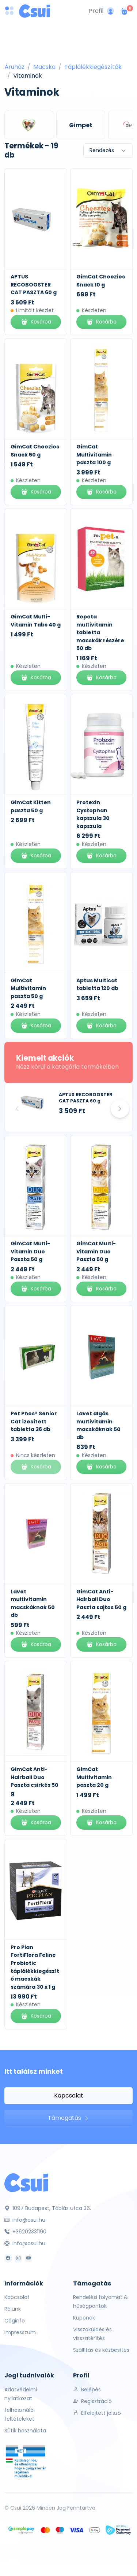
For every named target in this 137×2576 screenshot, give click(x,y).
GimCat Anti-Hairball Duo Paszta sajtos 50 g (101, 1599)
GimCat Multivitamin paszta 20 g (94, 1777)
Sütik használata (25, 2430)
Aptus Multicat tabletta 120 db (97, 984)
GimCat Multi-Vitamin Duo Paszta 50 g (30, 1251)
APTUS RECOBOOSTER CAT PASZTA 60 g (34, 284)
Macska (44, 67)
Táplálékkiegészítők (93, 67)
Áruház (14, 67)
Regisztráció (92, 2401)
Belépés (87, 2389)
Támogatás (68, 2118)
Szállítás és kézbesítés (101, 2350)
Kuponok (84, 2317)
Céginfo (14, 2320)
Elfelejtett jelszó (97, 2413)
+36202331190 (25, 2231)
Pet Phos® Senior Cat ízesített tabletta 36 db (34, 1421)
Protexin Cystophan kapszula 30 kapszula (93, 814)
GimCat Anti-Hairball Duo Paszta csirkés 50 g (34, 1781)
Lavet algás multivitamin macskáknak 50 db (98, 1425)
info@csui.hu (24, 2220)
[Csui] (26, 2182)
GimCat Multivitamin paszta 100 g (94, 454)
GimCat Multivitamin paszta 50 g (28, 988)
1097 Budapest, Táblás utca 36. (47, 2208)
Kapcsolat (68, 2095)
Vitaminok (27, 75)
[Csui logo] (34, 11)
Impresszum (20, 2332)
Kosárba (35, 322)
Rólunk (12, 2309)
